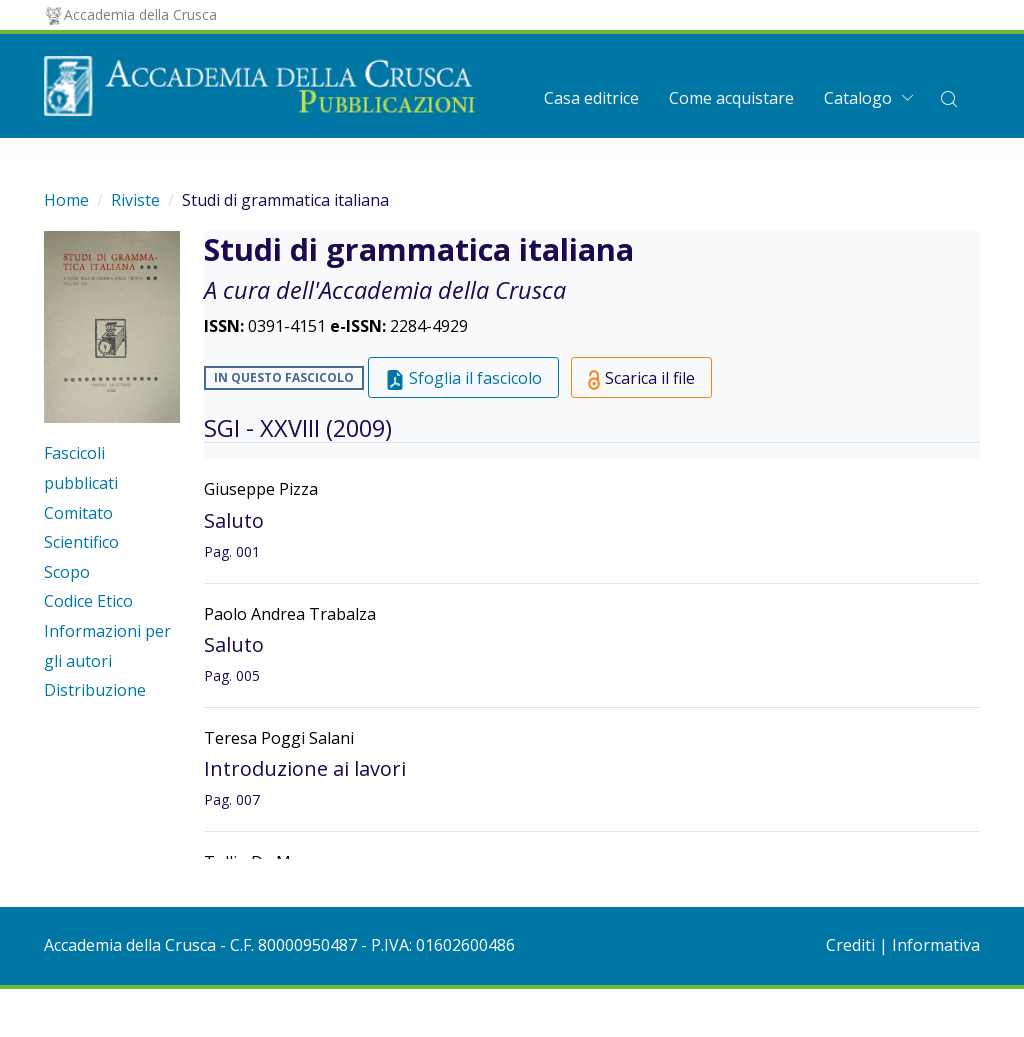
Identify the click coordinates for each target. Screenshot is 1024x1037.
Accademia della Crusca (130, 14)
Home (66, 200)
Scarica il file (642, 378)
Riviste (135, 200)
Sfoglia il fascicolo (463, 378)
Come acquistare (731, 98)
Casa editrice (591, 98)
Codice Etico (88, 601)
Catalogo (858, 98)
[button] (949, 98)
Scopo (67, 572)
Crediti (850, 945)
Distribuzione (95, 690)
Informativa (936, 945)
